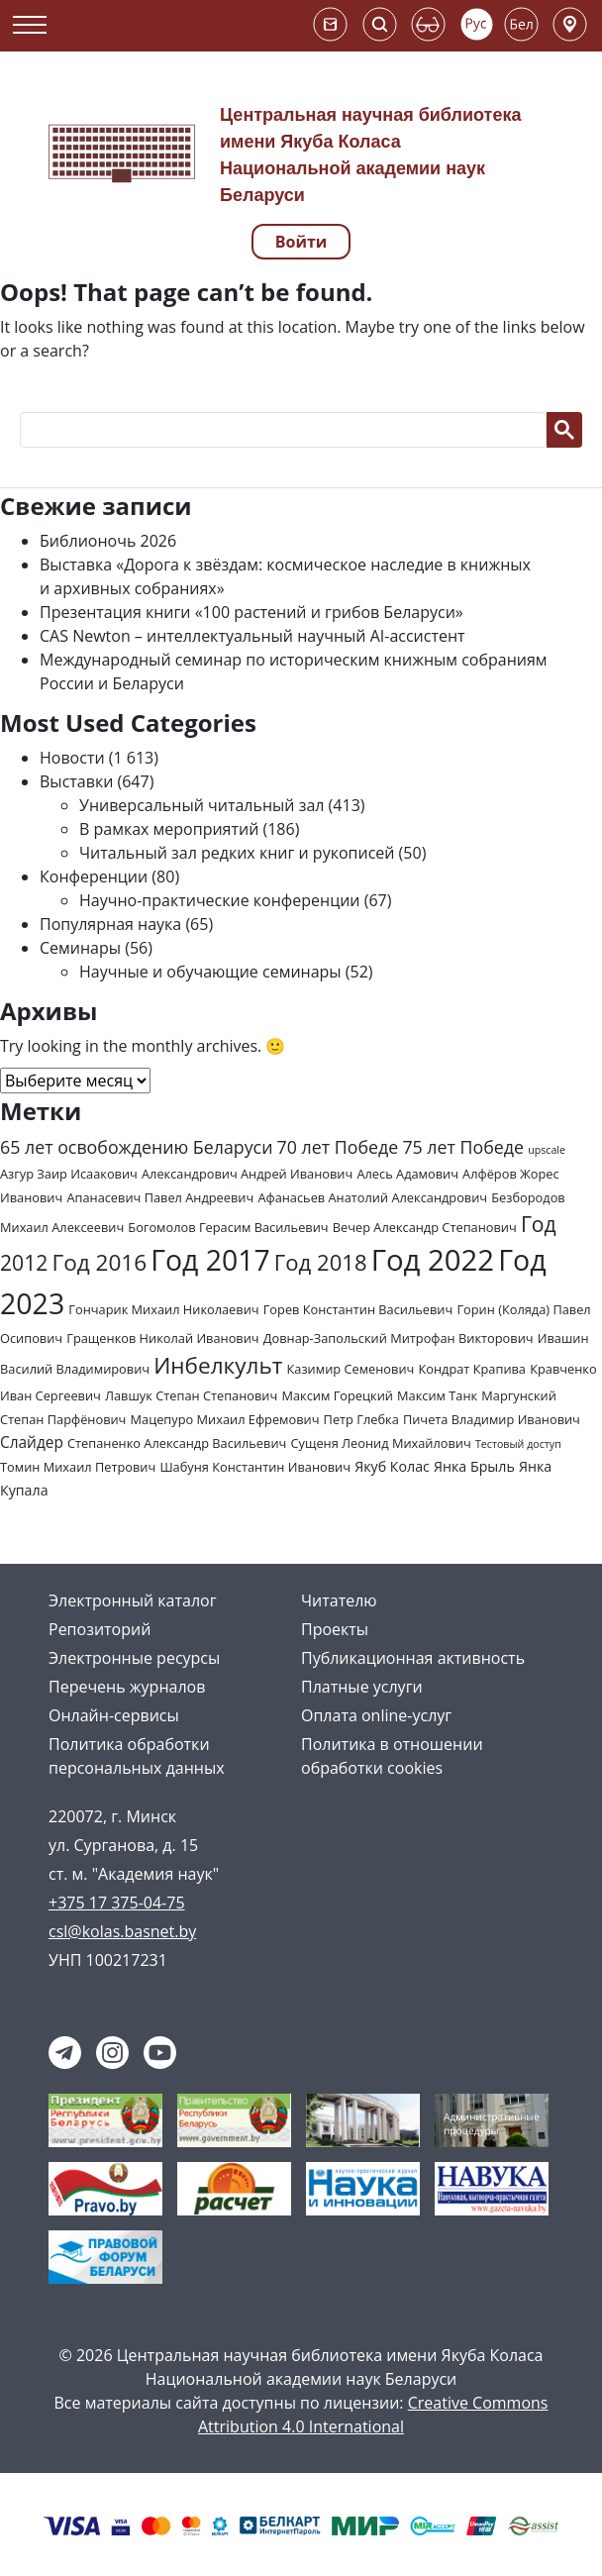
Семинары (80, 948)
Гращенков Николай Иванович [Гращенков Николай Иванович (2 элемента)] (162, 1338)
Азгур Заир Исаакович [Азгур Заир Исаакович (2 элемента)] (69, 1174)
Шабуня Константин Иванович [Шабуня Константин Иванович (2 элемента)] (255, 1467)
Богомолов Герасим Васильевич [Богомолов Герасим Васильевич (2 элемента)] (228, 1227)
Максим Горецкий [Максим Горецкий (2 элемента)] (336, 1395)
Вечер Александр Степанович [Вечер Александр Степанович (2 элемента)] (425, 1227)
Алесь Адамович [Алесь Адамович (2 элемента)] (407, 1174)
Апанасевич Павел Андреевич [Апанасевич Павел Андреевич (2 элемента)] (159, 1197)
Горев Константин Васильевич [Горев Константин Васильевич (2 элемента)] (358, 1309)
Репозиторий (99, 1629)
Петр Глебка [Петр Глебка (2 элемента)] (361, 1419)
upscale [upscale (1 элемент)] (546, 1150)
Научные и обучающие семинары (210, 971)
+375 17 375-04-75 (117, 1902)
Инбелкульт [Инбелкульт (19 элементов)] (217, 1365)
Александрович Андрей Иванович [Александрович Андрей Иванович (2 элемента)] (247, 1174)
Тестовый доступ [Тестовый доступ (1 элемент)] (518, 1444)
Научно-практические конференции (219, 900)
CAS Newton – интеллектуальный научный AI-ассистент (252, 636)
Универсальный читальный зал (201, 805)
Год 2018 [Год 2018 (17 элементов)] (320, 1262)
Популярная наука (110, 924)
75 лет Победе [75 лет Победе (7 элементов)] (463, 1147)
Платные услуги (362, 1687)
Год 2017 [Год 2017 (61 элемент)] (209, 1260)
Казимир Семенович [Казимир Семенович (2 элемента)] (351, 1369)
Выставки (76, 781)
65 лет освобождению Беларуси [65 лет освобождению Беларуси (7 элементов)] (136, 1147)
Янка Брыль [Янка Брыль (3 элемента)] (474, 1466)
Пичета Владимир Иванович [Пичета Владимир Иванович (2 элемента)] (491, 1419)
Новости (72, 758)
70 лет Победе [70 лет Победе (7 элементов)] (338, 1147)
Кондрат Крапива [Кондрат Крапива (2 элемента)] (472, 1369)
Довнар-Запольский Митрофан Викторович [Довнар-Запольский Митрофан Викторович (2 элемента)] (398, 1338)
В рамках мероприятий (168, 829)
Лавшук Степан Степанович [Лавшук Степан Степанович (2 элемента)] (191, 1395)
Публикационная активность (413, 1658)
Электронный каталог (133, 1600)
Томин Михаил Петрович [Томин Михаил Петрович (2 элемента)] (77, 1467)
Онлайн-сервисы (114, 1715)
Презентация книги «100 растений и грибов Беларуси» (251, 612)
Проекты (334, 1629)
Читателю (339, 1600)
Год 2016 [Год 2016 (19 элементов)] (99, 1262)
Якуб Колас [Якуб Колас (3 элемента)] (392, 1466)
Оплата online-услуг (376, 1715)
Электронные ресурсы (134, 1658)
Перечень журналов (127, 1687)
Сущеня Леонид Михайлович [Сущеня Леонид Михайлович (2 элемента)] (380, 1443)
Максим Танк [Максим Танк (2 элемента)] (437, 1395)
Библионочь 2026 (108, 541)
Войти (301, 242)
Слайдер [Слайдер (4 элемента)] (31, 1442)
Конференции (94, 876)
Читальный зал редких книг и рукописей (236, 853)
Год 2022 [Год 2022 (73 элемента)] (432, 1260)
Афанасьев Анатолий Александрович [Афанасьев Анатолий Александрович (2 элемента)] (372, 1197)
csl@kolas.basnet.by (122, 1931)
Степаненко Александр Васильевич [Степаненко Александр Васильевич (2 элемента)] (176, 1443)
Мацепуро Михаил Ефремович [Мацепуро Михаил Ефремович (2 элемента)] (225, 1419)
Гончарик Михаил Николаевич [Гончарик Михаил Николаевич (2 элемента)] (163, 1309)
